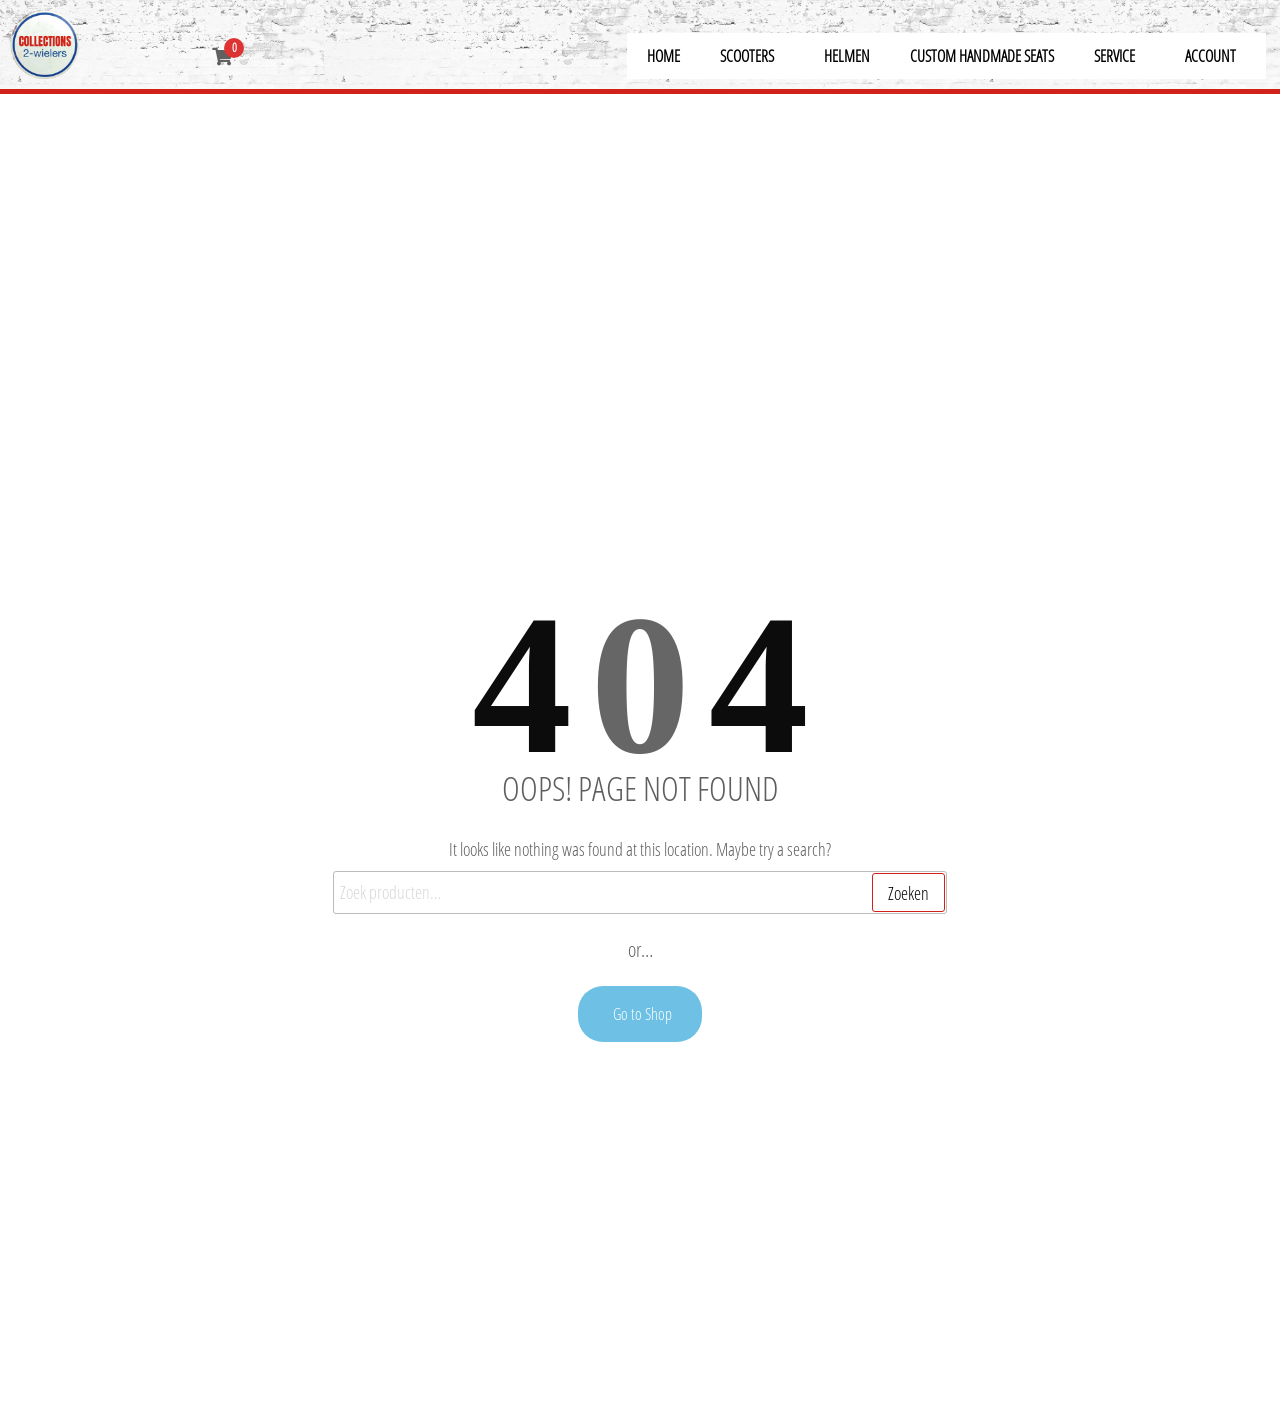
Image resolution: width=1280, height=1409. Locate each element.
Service (1114, 56)
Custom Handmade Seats (982, 56)
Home (663, 56)
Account (1210, 56)
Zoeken (908, 893)
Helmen (847, 56)
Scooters (747, 56)
